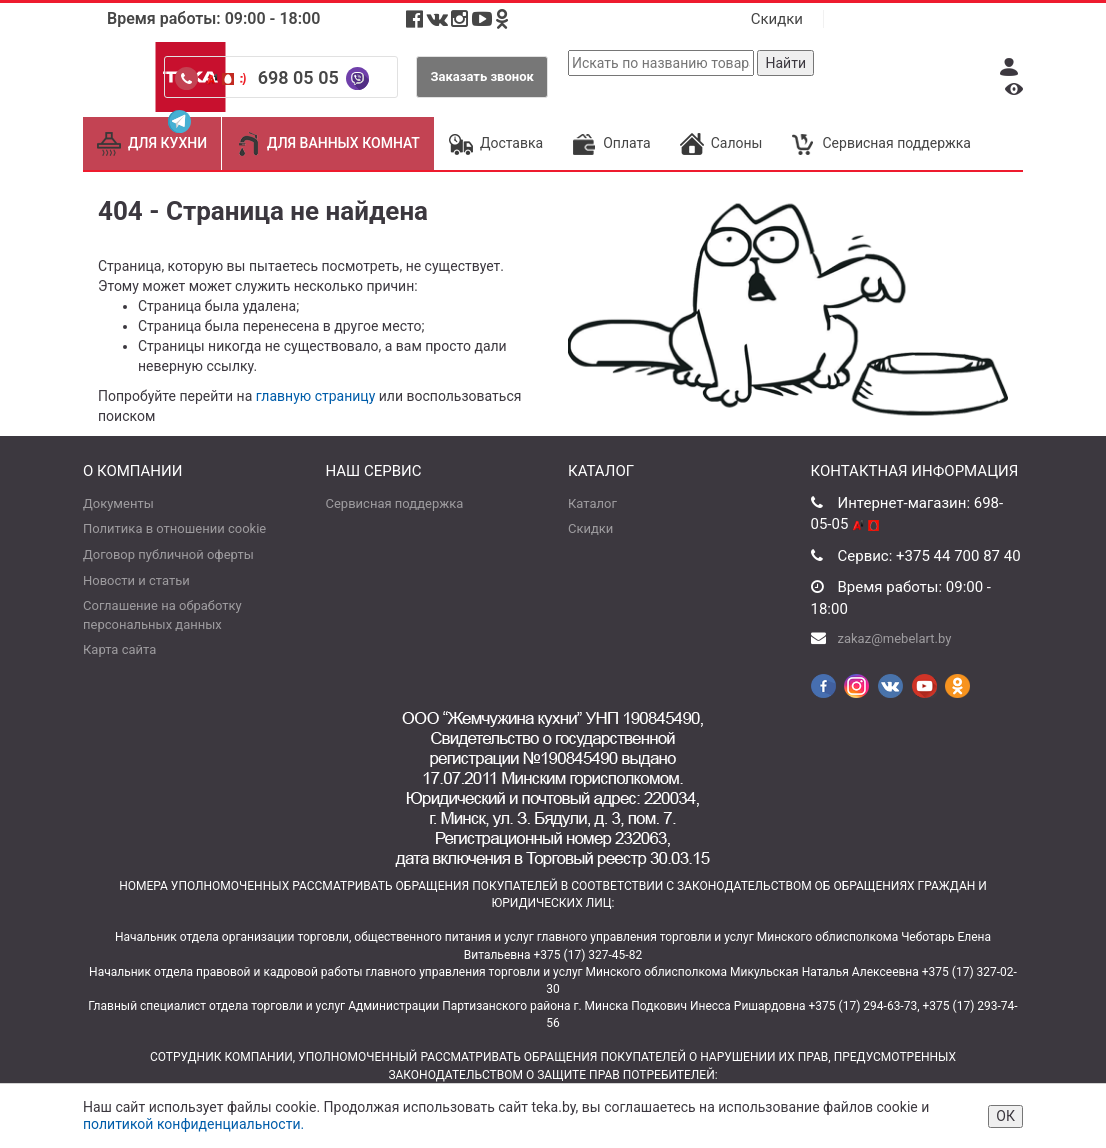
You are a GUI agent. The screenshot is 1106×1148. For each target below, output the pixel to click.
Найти (785, 63)
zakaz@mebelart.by (895, 638)
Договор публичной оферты (168, 554)
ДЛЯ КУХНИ (152, 143)
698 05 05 (300, 77)
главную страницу (316, 396)
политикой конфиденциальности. (193, 1124)
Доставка (496, 143)
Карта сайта (119, 649)
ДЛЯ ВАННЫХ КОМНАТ (328, 143)
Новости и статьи (136, 580)
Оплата (611, 143)
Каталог (592, 503)
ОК (1005, 1116)
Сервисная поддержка (880, 143)
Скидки (777, 19)
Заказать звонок (482, 76)
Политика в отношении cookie (174, 528)
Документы (118, 503)
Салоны (721, 143)
